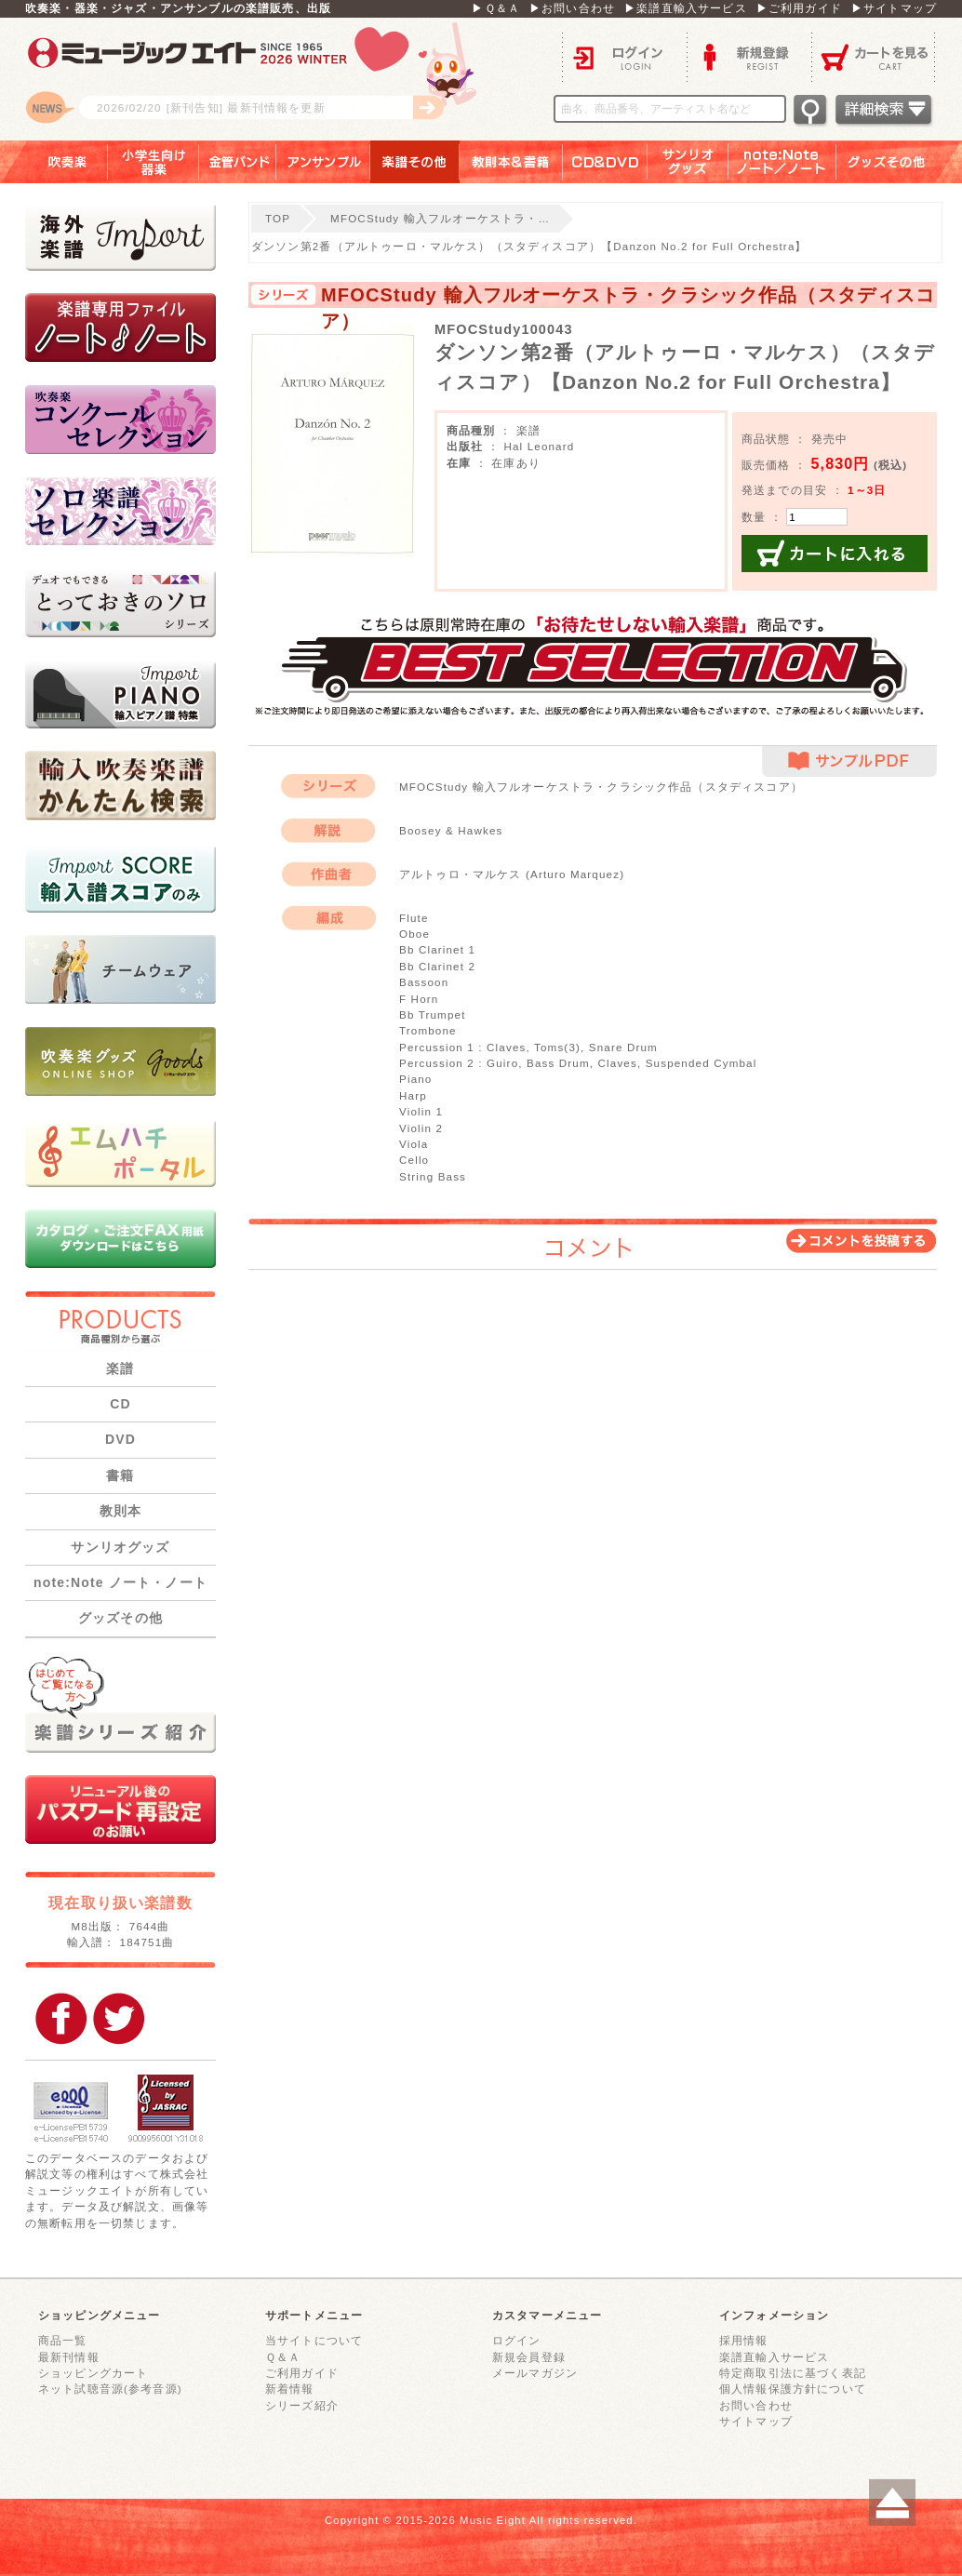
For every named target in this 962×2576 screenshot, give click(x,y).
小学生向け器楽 (153, 161)
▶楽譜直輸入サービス (685, 8)
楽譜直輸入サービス (774, 2357)
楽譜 (120, 1368)
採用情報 (743, 2340)
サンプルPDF (849, 761)
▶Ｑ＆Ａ (496, 8)
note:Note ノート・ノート (120, 1582)
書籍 (120, 1475)
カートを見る (874, 56)
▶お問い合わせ (572, 8)
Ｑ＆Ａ (283, 2357)
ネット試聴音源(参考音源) (110, 2388)
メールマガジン (535, 2373)
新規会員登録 (529, 2357)
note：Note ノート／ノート (782, 161)
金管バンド (237, 161)
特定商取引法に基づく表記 (792, 2373)
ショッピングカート (93, 2373)
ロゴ (257, 79)
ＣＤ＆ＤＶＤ (605, 161)
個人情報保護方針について (792, 2388)
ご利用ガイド (302, 2373)
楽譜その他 (415, 161)
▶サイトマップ (894, 8)
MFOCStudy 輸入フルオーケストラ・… (440, 218)
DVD (120, 1439)
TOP (277, 218)
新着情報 (289, 2388)
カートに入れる (835, 553)
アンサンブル (323, 161)
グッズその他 (899, 161)
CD (120, 1403)
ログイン (624, 56)
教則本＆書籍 (511, 161)
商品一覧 (62, 2340)
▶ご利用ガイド (799, 8)
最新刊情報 (69, 2357)
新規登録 (749, 56)
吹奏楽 (54, 161)
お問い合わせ (756, 2405)
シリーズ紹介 (302, 2405)
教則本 (120, 1510)
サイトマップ (756, 2421)
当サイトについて (314, 2340)
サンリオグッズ (688, 161)
